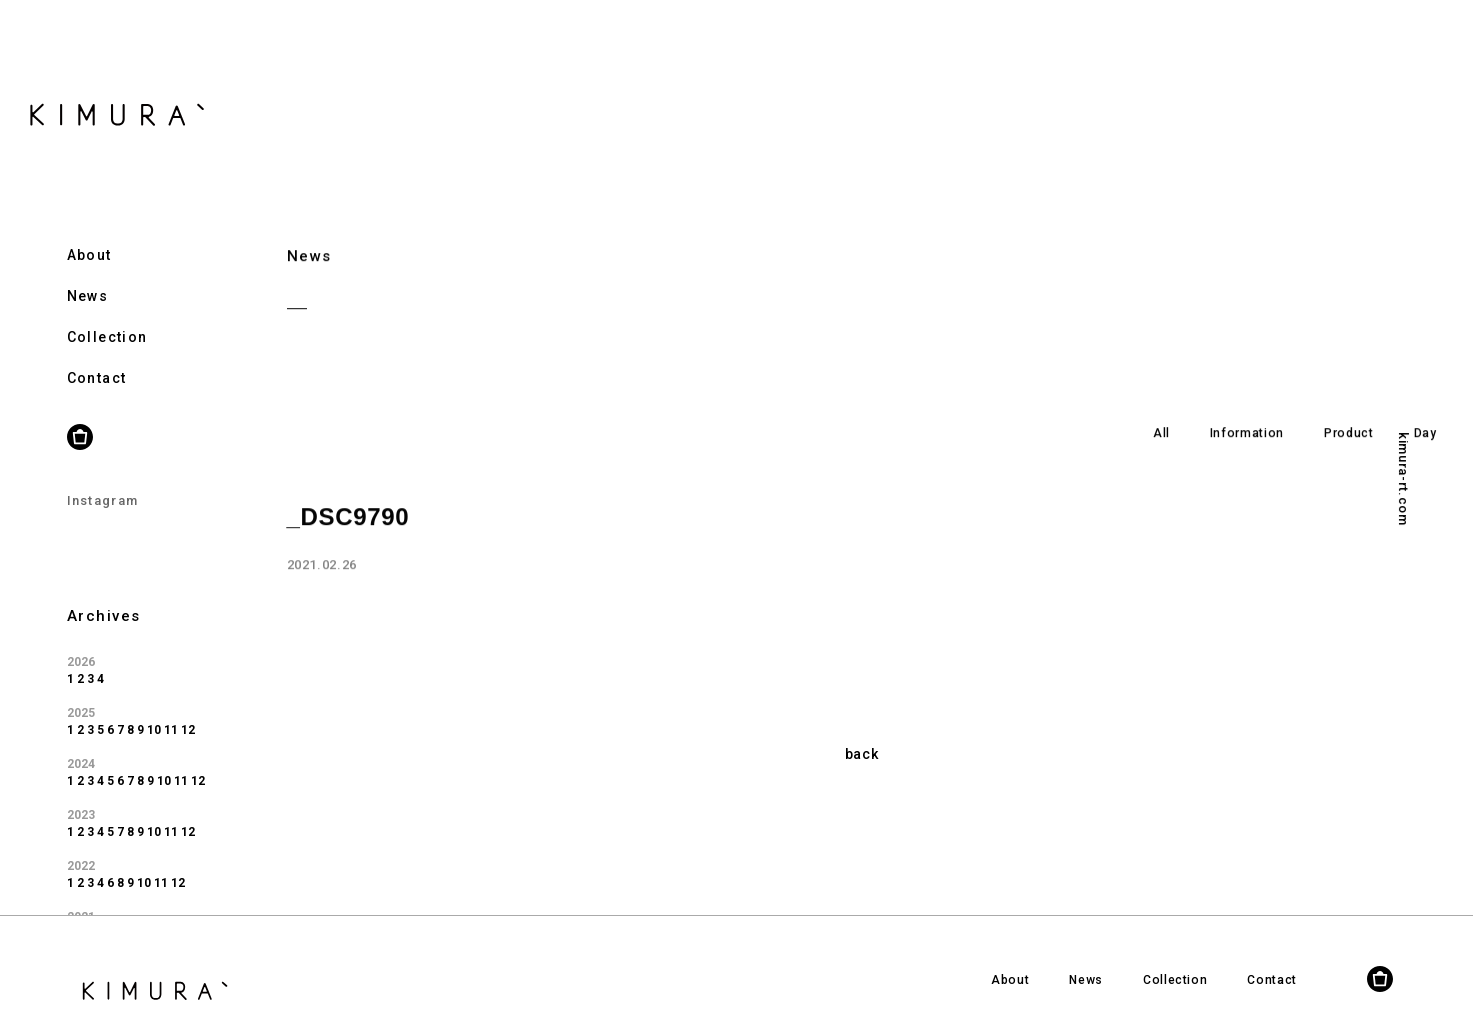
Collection (107, 313)
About (89, 231)
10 (154, 706)
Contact (97, 354)
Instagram (103, 476)
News (88, 272)
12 (188, 706)
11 (171, 706)
